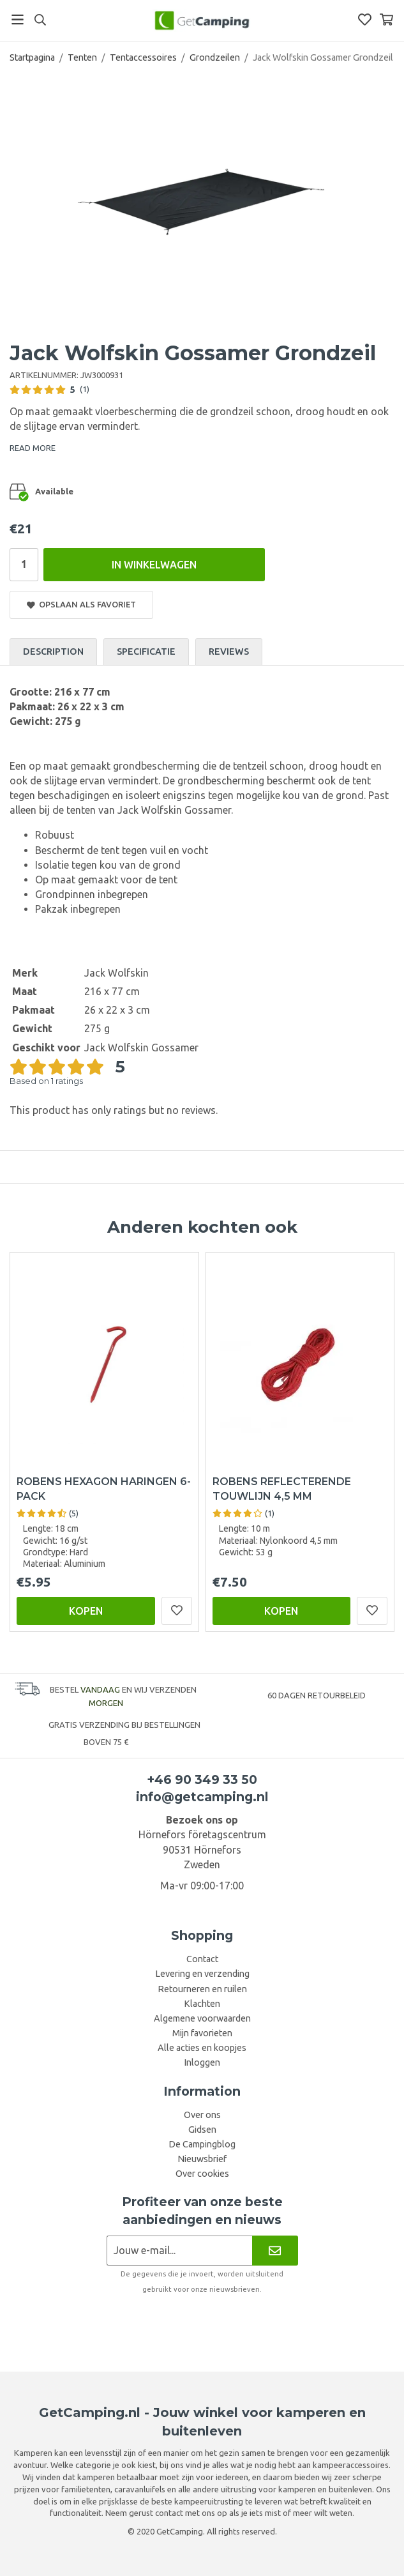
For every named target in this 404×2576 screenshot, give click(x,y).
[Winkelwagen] (386, 19)
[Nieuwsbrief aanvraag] (180, 2251)
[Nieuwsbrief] (274, 2251)
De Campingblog (202, 2144)
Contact (202, 1959)
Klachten (202, 2004)
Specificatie (146, 651)
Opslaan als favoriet (81, 604)
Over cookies (202, 2173)
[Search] (40, 20)
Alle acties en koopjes (202, 2048)
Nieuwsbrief (202, 2159)
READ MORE (33, 447)
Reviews (229, 651)
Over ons (202, 2115)
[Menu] (17, 19)
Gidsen (202, 2129)
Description (53, 651)
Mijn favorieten (202, 2033)
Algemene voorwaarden (202, 2018)
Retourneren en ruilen (202, 1989)
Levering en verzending (202, 1974)
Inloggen (202, 2062)
